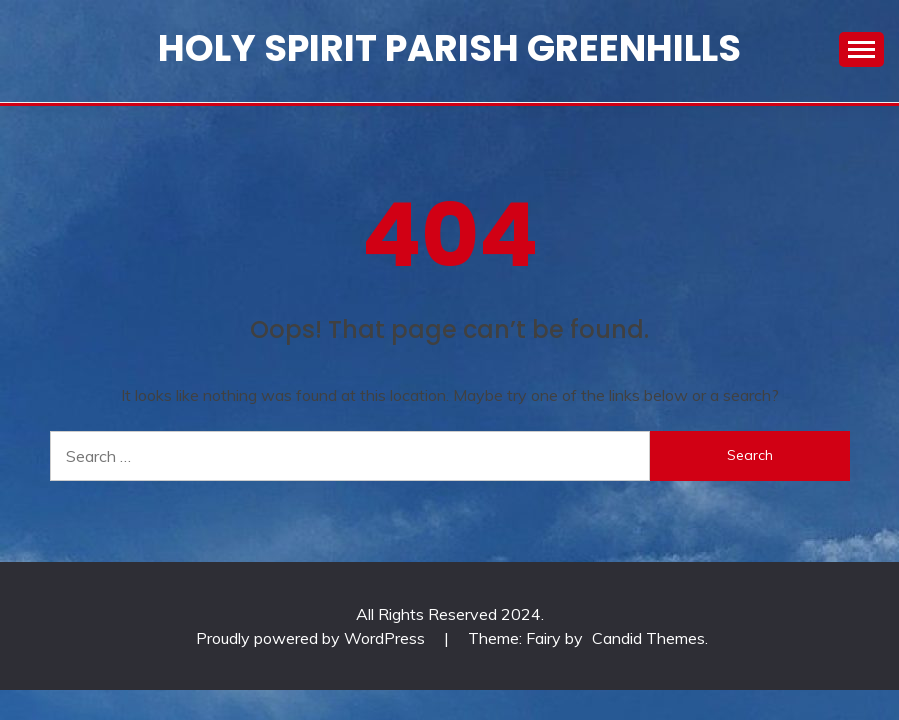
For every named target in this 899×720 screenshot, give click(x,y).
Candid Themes (648, 638)
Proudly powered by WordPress (312, 638)
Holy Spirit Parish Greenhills (449, 48)
